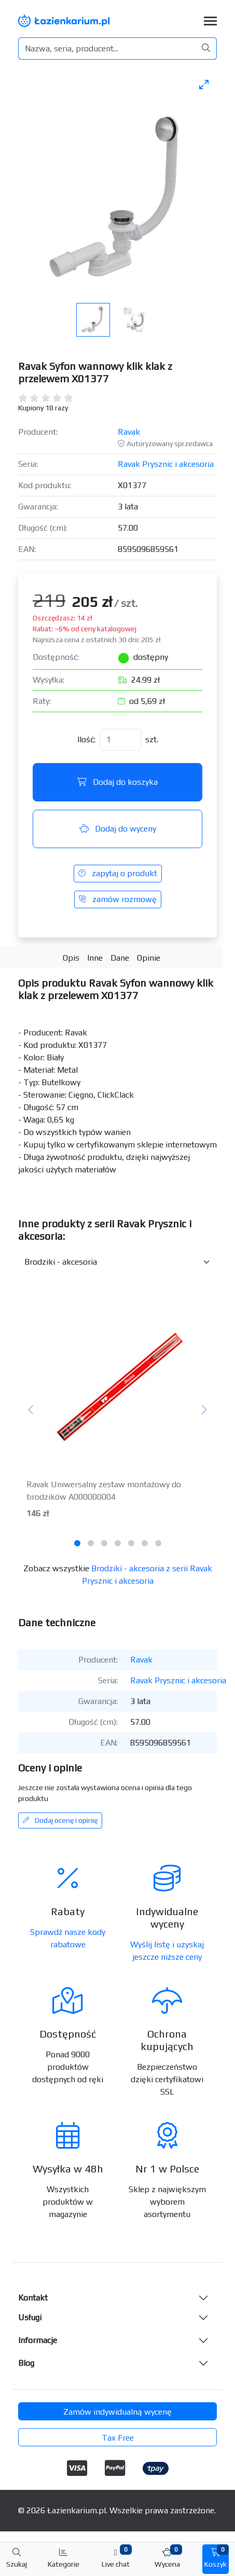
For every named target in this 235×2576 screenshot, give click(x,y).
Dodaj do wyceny (117, 829)
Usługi (30, 2317)
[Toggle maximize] (204, 84)
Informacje (37, 2340)
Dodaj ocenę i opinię (60, 1820)
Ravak (129, 432)
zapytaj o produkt (117, 873)
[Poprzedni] (31, 1410)
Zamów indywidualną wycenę (117, 2412)
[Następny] (203, 1410)
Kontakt (33, 2298)
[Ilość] (120, 740)
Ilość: (86, 739)
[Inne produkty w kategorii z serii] (117, 1262)
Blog (26, 2363)
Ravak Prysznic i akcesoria (166, 464)
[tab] (77, 1543)
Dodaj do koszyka (117, 782)
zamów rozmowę (118, 899)
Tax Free (118, 2438)
